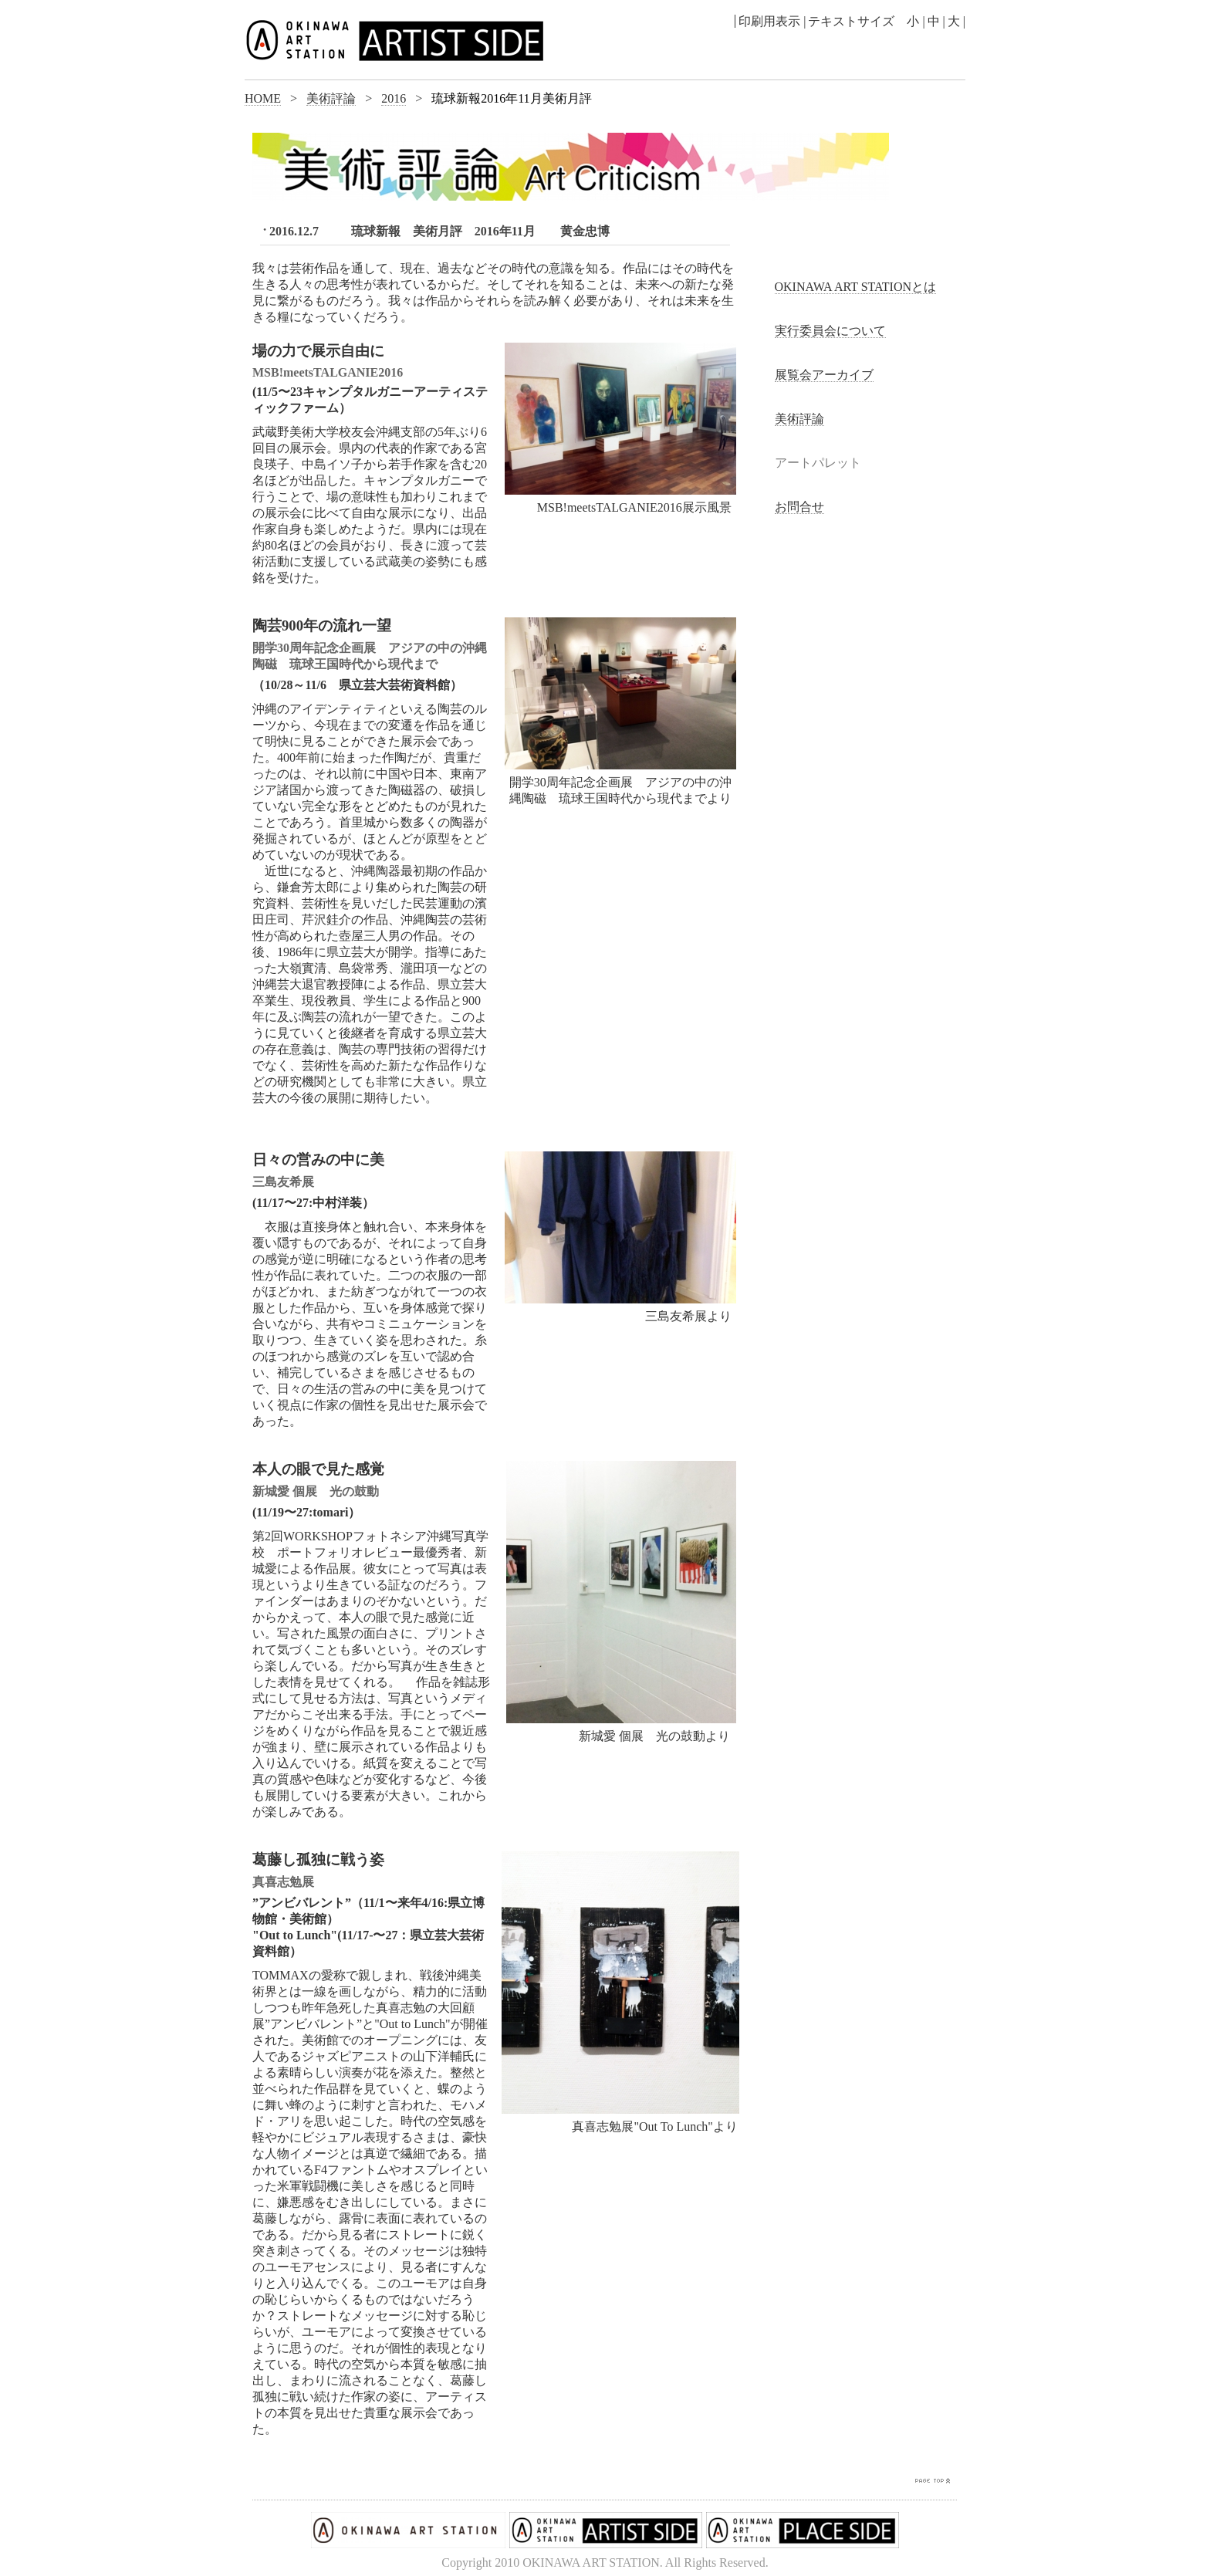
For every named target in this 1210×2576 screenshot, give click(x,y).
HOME (263, 98)
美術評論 (331, 98)
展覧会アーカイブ (824, 374)
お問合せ (799, 506)
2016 (393, 98)
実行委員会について (830, 330)
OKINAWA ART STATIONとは (856, 286)
